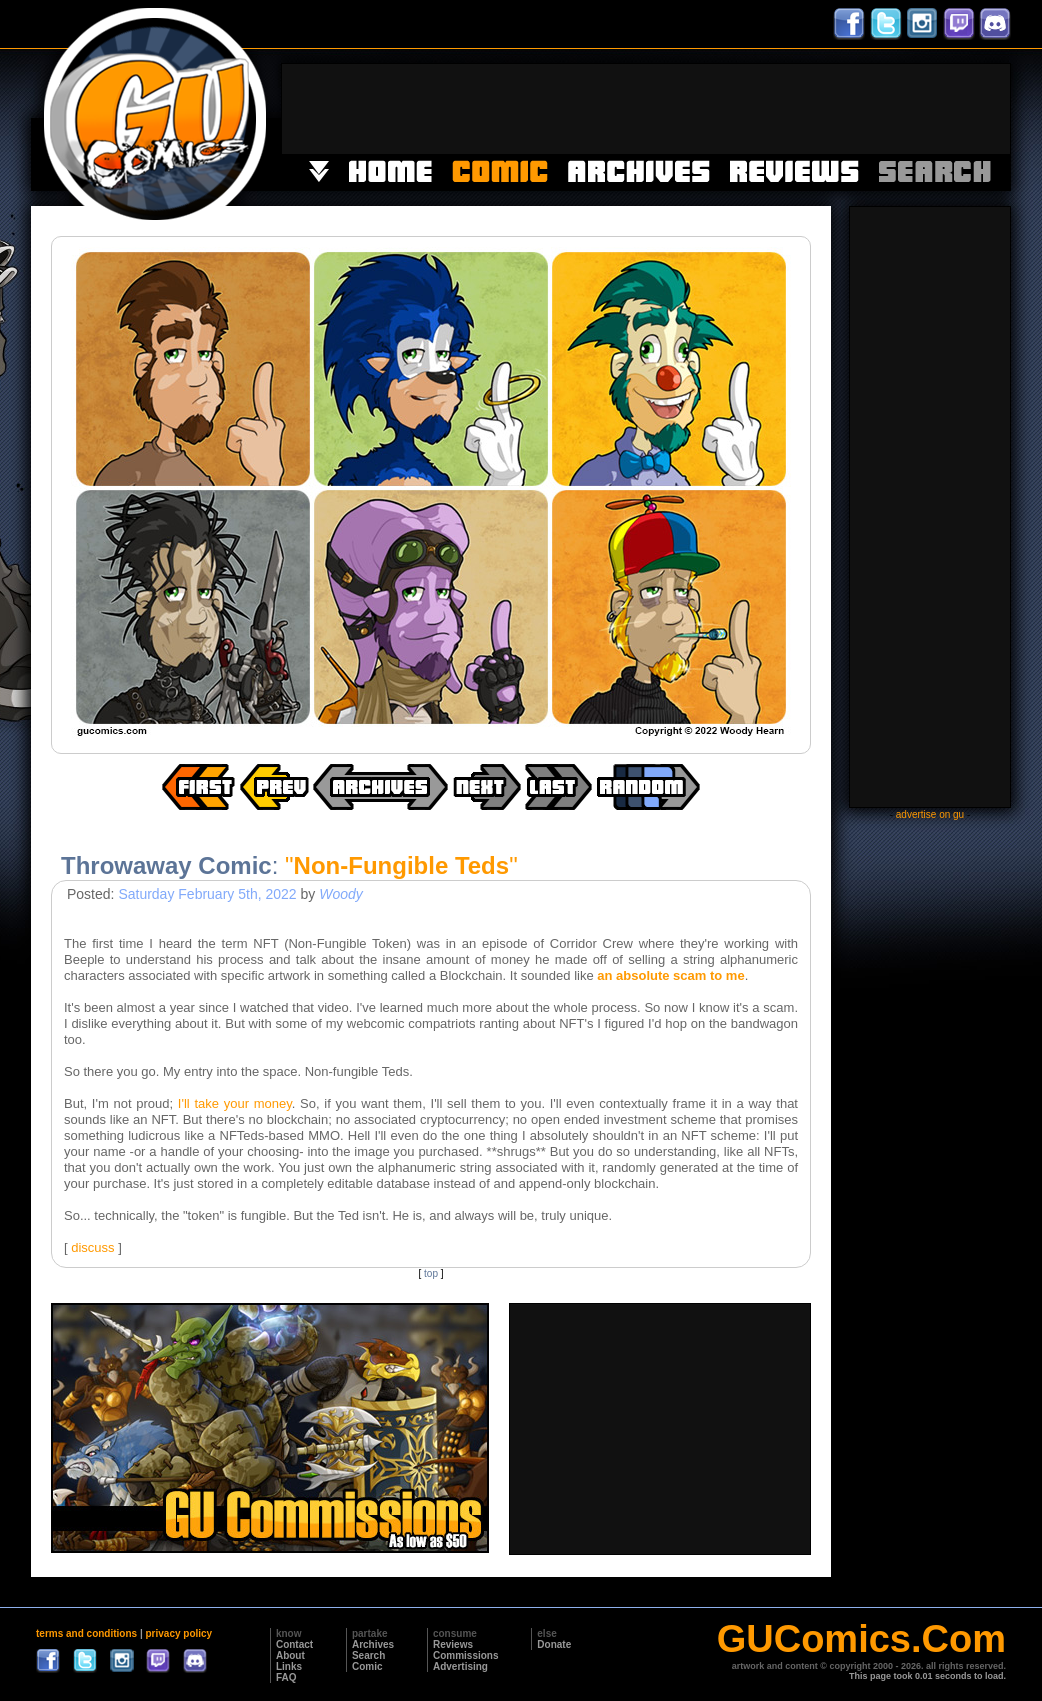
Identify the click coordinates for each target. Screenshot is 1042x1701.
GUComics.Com (861, 1639)
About (290, 1655)
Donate (554, 1644)
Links (289, 1666)
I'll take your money (235, 1103)
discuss (92, 1247)
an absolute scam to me (670, 975)
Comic (367, 1666)
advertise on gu (930, 814)
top (431, 1273)
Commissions (466, 1655)
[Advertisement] (646, 109)
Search (368, 1655)
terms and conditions (86, 1633)
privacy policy (178, 1633)
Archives (373, 1644)
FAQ (286, 1677)
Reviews (453, 1644)
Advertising (460, 1666)
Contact (294, 1644)
